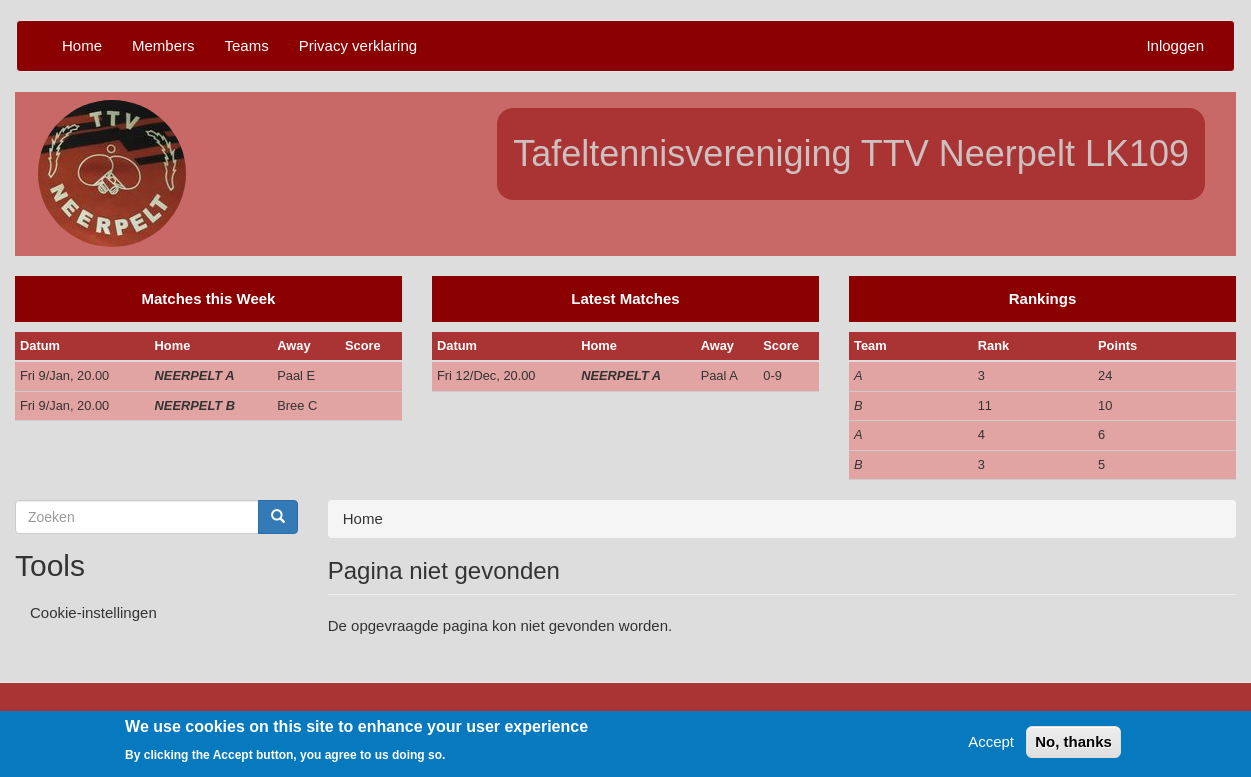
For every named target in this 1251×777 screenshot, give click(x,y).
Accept (991, 745)
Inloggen (1175, 45)
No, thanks (1073, 745)
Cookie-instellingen (93, 612)
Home (82, 45)
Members (163, 45)
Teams (247, 45)
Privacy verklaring (358, 45)
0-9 (772, 375)
